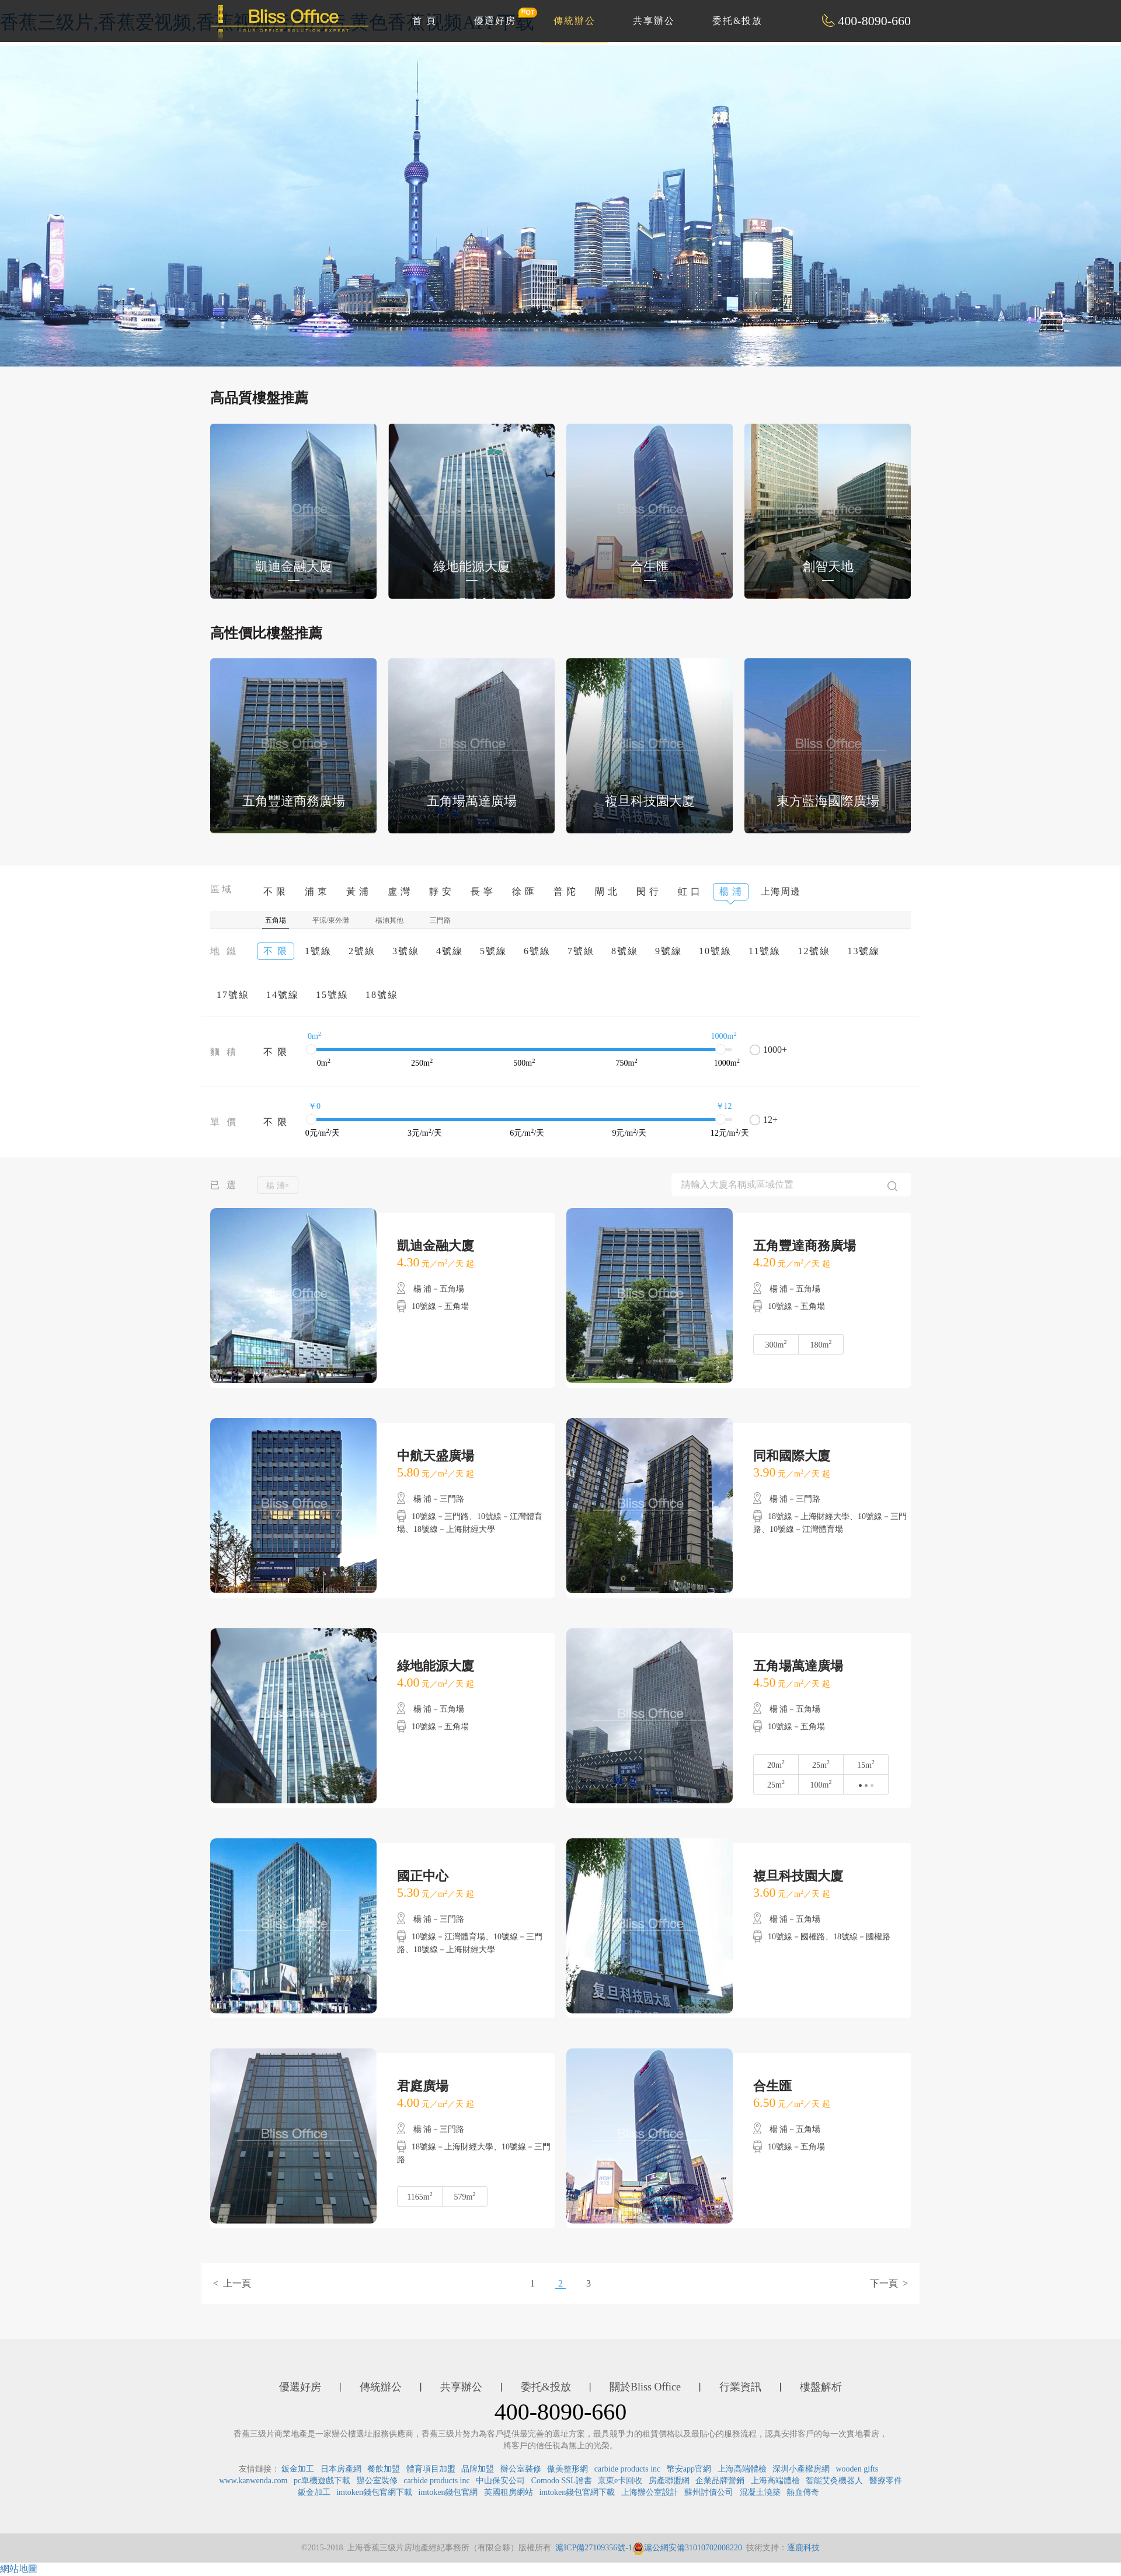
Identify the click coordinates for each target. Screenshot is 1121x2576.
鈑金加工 (297, 2469)
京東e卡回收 (620, 2480)
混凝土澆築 (760, 2492)
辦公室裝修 (520, 2469)
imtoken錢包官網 (448, 2492)
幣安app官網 (689, 2469)
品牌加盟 (477, 2469)
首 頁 (424, 21)
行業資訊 (740, 2387)
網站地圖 (18, 2569)
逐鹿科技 (803, 2547)
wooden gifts (857, 2469)
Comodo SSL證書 (561, 2480)
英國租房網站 (508, 2492)
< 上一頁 (232, 2283)
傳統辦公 (574, 21)
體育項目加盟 (430, 2469)
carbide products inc (627, 2469)
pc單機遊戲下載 (322, 2480)
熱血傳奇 (802, 2492)
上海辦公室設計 (649, 2492)
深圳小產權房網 (801, 2469)
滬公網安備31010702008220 (687, 2547)
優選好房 (501, 16)
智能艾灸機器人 (834, 2480)
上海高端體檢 (742, 2469)
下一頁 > (889, 2283)
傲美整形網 (567, 2469)
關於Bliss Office (645, 2387)
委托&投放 (737, 21)
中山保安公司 (500, 2480)
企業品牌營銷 (719, 2480)
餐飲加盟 (383, 2469)
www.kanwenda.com (253, 2480)
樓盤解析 (821, 2387)
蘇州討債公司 (708, 2492)
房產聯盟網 (669, 2480)
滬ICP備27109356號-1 (593, 2547)
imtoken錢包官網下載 (374, 2492)
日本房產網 (341, 2469)
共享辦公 (654, 21)
